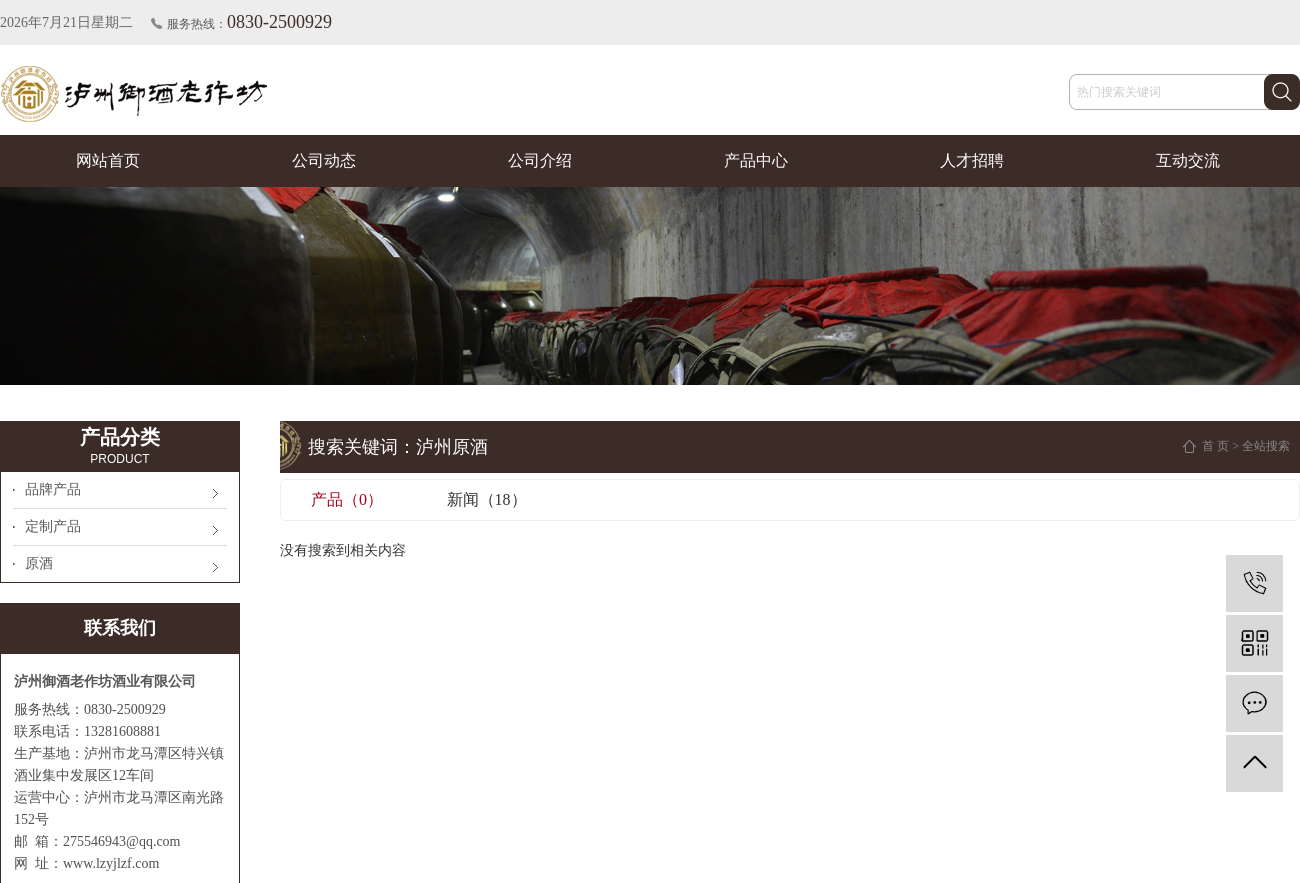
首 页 (1215, 446)
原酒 (39, 563)
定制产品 (53, 526)
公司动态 (324, 160)
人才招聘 (972, 160)
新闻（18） (487, 499)
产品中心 (756, 160)
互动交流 (1188, 160)
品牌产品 (53, 489)
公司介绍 (540, 160)
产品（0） (347, 499)
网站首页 (108, 160)
